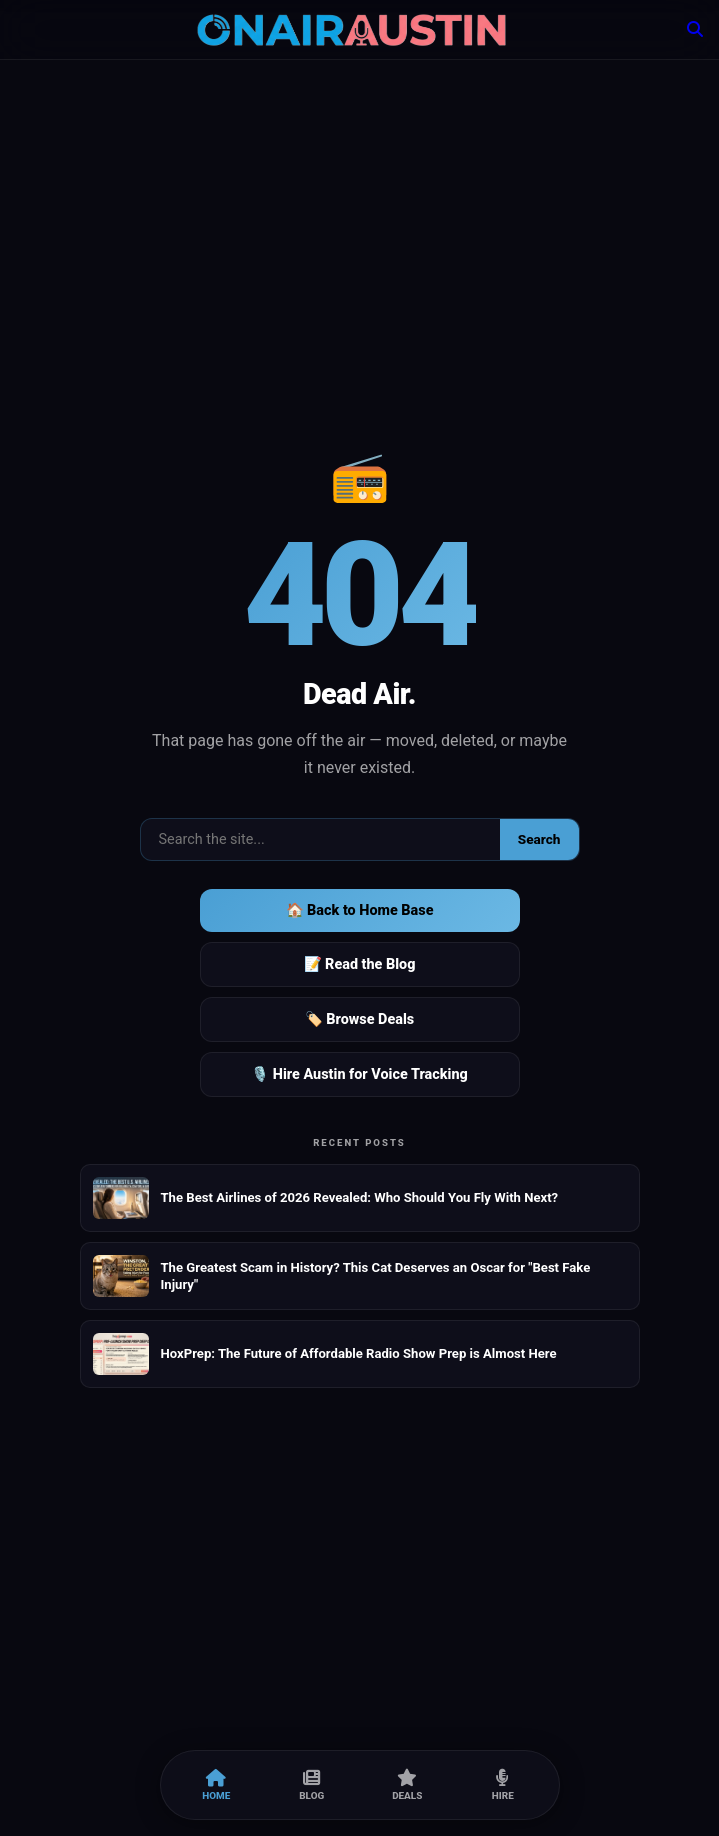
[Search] (695, 29)
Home (216, 1785)
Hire (503, 1785)
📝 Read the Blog (360, 964)
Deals (407, 1785)
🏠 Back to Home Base (360, 910)
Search (539, 839)
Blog (311, 1785)
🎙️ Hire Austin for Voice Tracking (359, 1074)
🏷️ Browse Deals (359, 1019)
